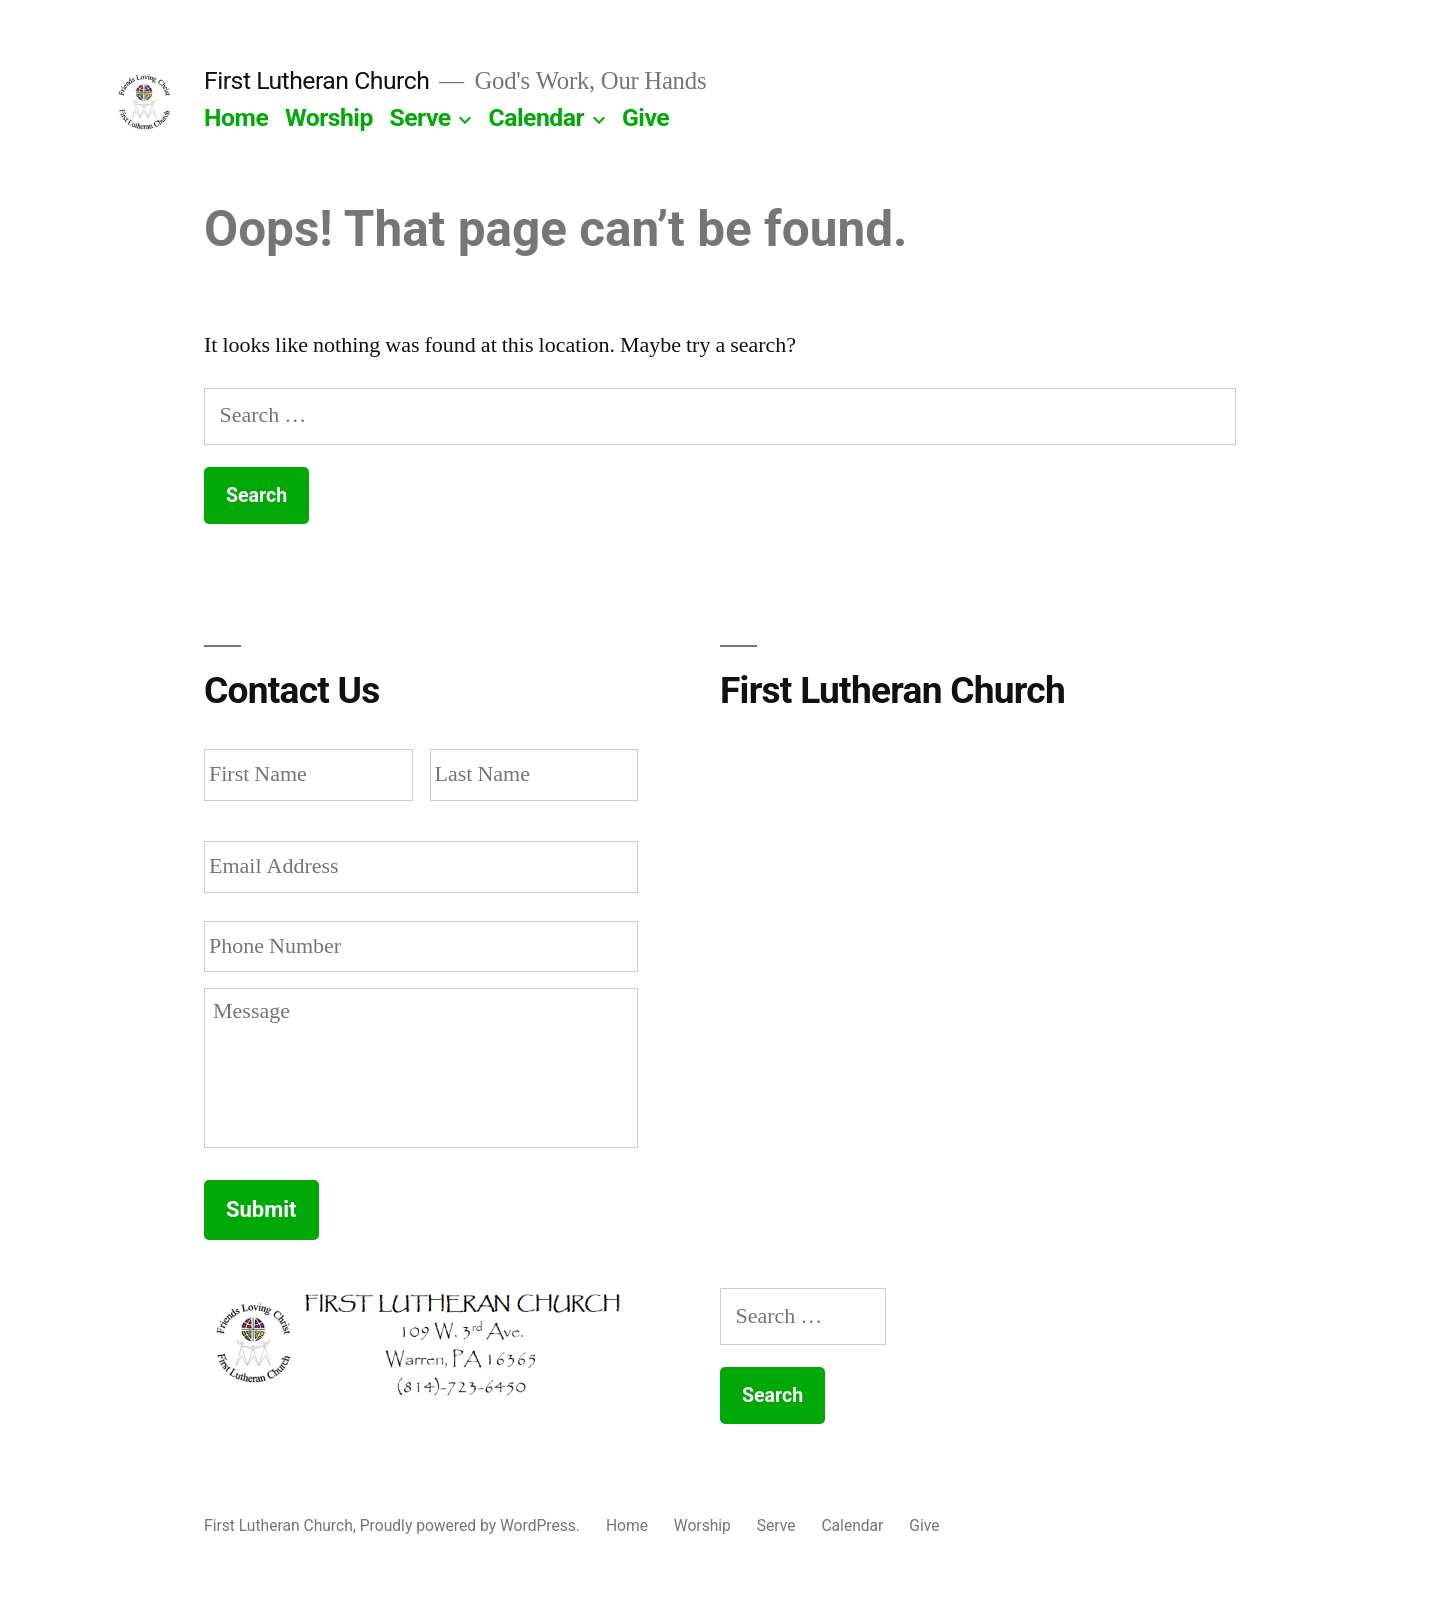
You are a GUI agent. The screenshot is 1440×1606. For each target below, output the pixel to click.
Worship (329, 117)
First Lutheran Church (316, 80)
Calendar (537, 117)
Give (645, 117)
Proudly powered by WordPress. (472, 1525)
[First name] (308, 775)
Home (236, 117)
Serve (420, 117)
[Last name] (534, 775)
